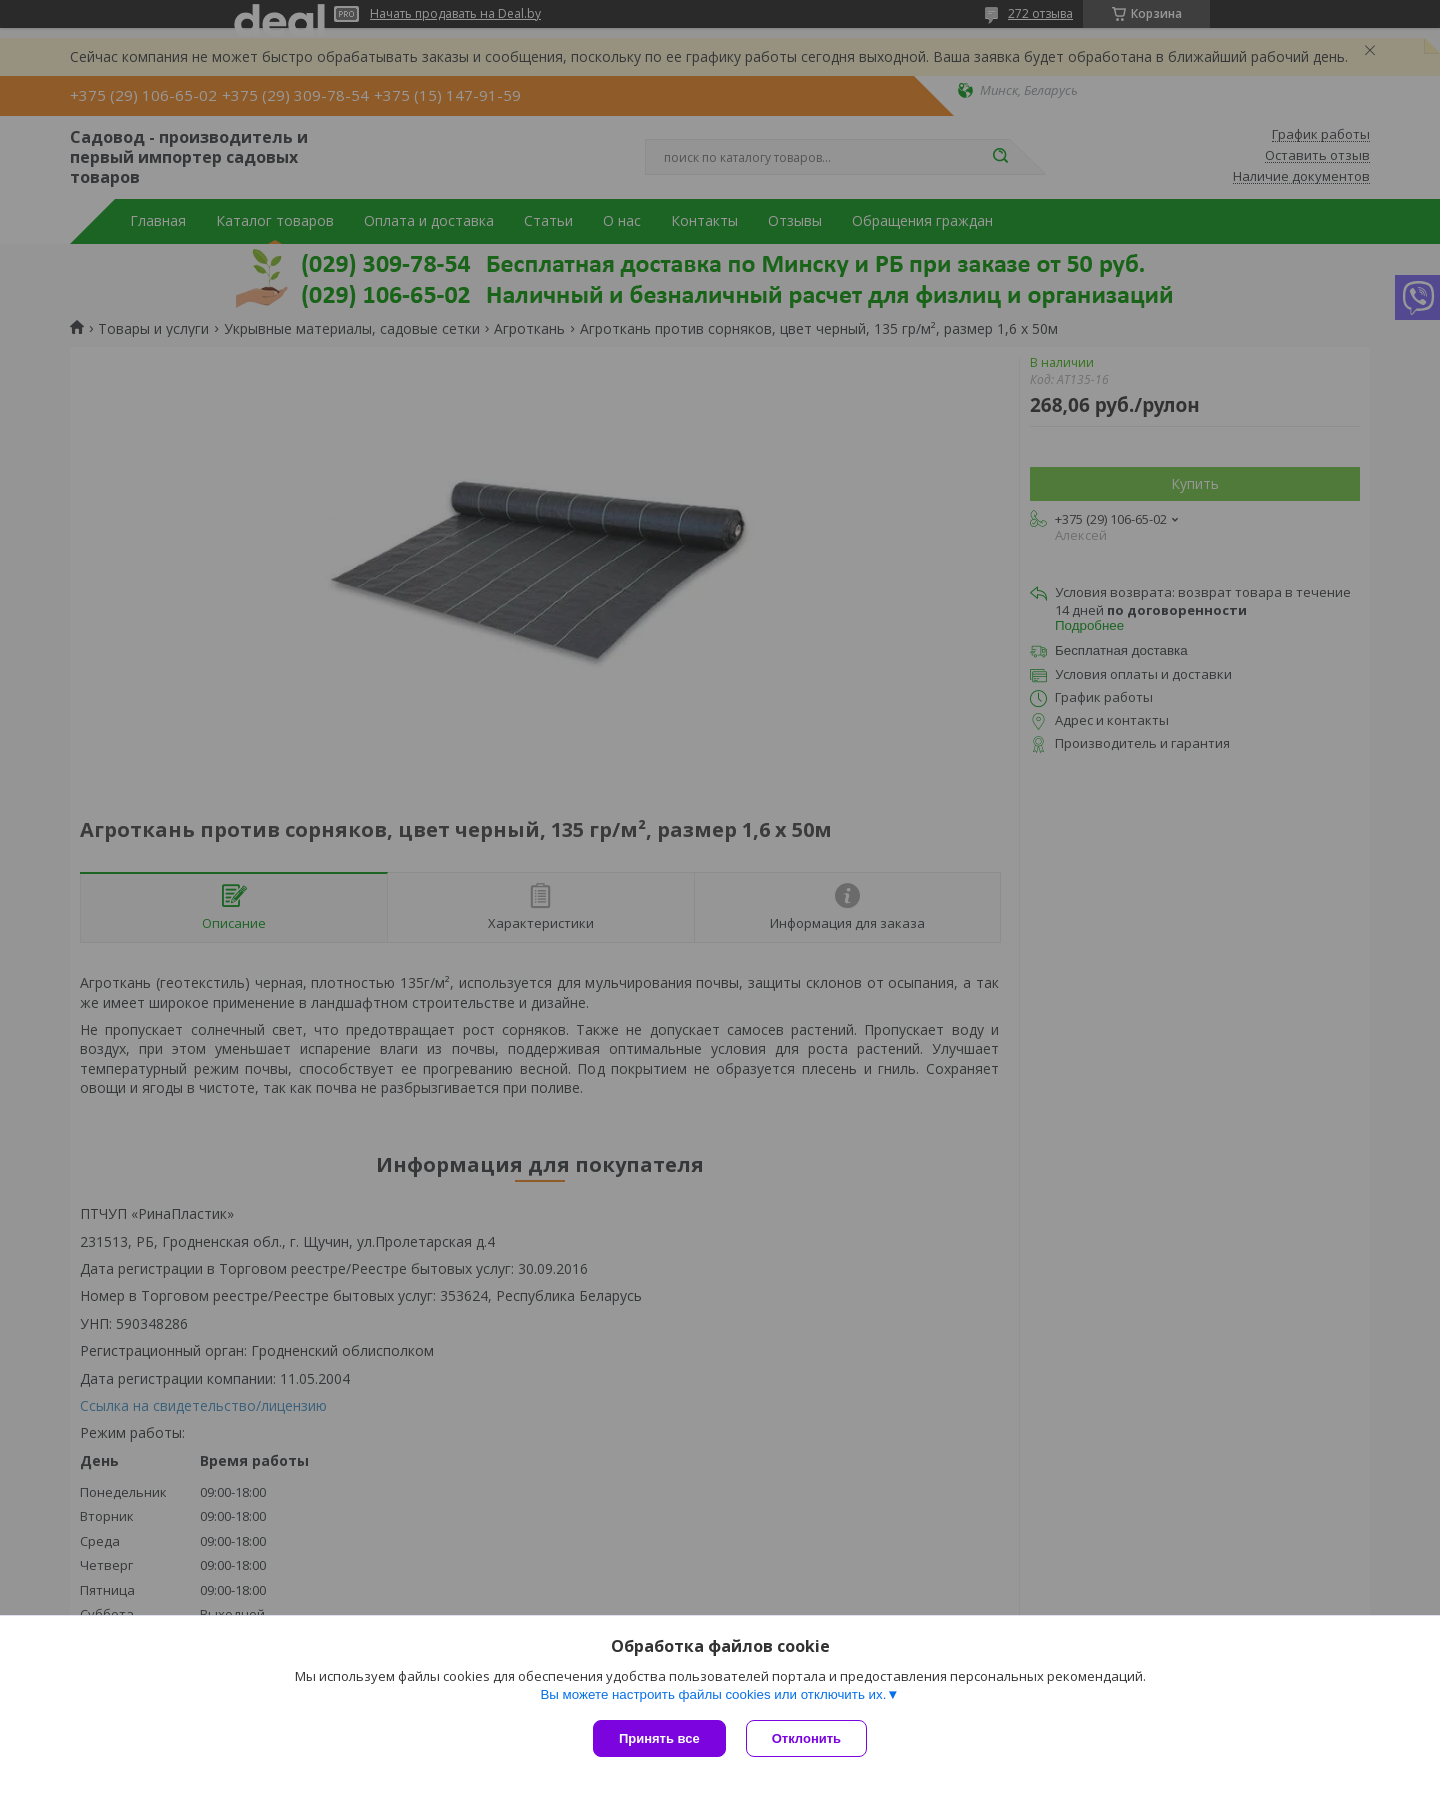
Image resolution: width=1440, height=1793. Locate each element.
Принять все (659, 1738)
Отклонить (806, 1738)
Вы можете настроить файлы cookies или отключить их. (713, 1694)
